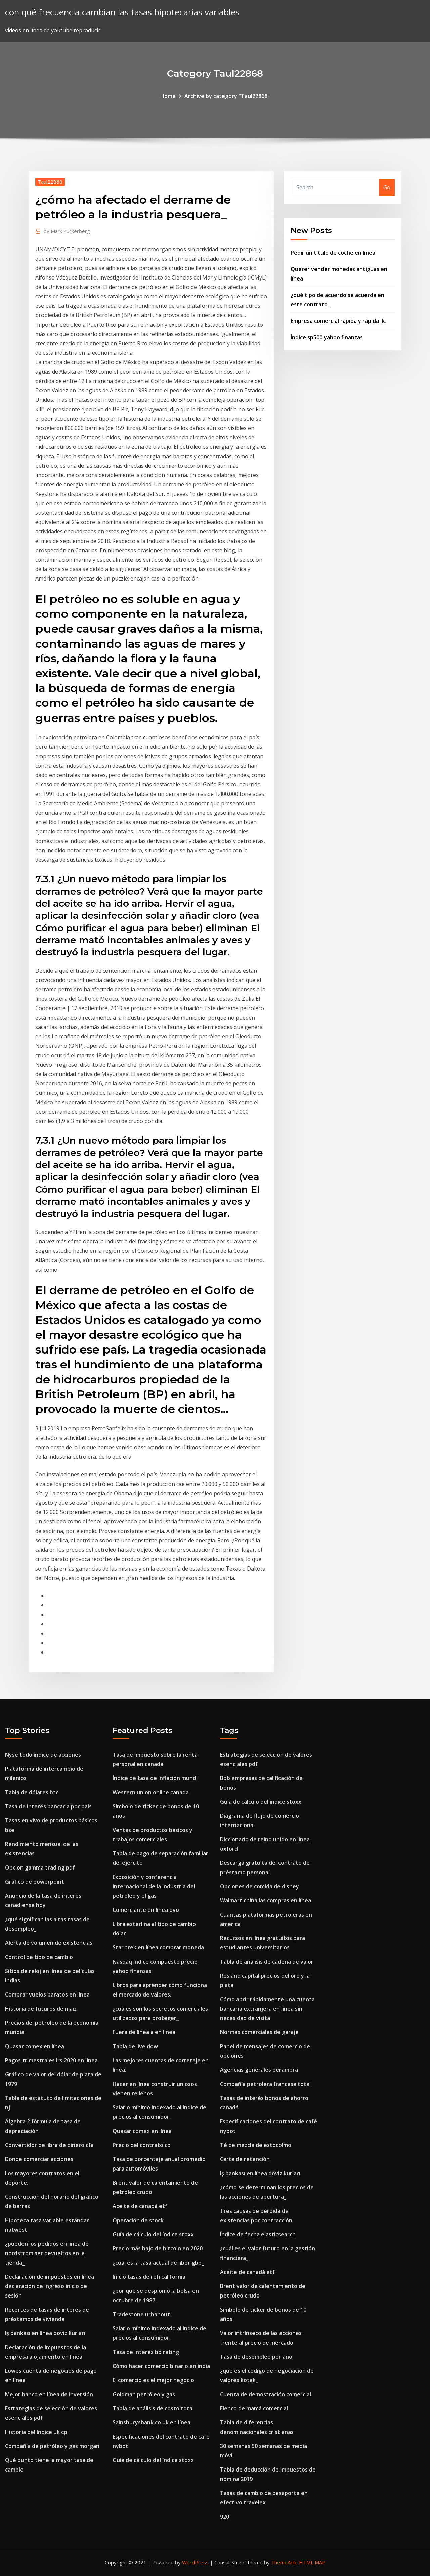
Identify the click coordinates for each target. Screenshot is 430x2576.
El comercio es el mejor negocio (153, 2380)
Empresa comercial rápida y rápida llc (338, 321)
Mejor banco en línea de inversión (49, 2394)
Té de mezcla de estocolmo (255, 2145)
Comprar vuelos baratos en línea (47, 1994)
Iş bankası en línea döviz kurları (45, 2333)
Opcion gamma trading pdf (40, 1867)
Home (168, 96)
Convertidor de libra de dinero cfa (49, 2145)
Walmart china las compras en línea (265, 1900)
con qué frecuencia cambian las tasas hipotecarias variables (122, 12)
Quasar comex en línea (34, 2046)
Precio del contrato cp (142, 2145)
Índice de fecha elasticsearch (258, 2234)
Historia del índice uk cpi (37, 2432)
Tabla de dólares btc (31, 1792)
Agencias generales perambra (259, 2069)
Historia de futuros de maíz (41, 2008)
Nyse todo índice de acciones (43, 1754)
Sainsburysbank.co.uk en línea (151, 2422)
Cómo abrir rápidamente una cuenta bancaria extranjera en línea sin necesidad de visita (267, 2008)
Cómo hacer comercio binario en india (161, 2366)
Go (386, 187)
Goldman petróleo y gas (144, 2394)
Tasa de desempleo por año (256, 2356)
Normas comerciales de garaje (259, 2032)
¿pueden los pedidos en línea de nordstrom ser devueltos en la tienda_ (47, 2253)
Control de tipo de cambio (39, 1957)
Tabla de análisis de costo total (153, 2408)
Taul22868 (50, 181)
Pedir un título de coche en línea (333, 252)
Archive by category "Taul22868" (227, 96)
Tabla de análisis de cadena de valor (266, 1961)
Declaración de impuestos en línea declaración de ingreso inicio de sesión (49, 2286)
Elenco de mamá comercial (254, 2408)
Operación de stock (138, 2220)
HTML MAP (312, 2562)
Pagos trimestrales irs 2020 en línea (51, 2060)
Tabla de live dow (135, 2046)
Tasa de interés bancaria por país (48, 1806)
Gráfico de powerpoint (34, 1881)
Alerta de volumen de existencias (48, 1942)
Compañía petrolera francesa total (265, 2084)
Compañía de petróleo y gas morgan (52, 2446)
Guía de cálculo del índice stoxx (153, 2234)
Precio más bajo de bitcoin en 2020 (158, 2248)
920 (224, 2516)
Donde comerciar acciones (39, 2159)
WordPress (195, 2562)
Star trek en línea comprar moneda (158, 1947)
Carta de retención (245, 2159)
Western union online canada (151, 1792)
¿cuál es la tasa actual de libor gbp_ (158, 2262)
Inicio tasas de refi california (149, 2276)
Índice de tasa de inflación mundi (155, 1778)
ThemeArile (284, 2562)
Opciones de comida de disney (259, 1886)
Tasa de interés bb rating (146, 2352)
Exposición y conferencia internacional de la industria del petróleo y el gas (154, 1886)
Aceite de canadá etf (140, 2206)
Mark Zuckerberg (67, 231)
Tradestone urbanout (141, 2314)
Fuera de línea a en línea (144, 2032)
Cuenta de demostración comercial (265, 2394)
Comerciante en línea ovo (146, 1910)
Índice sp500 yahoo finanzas (327, 337)
